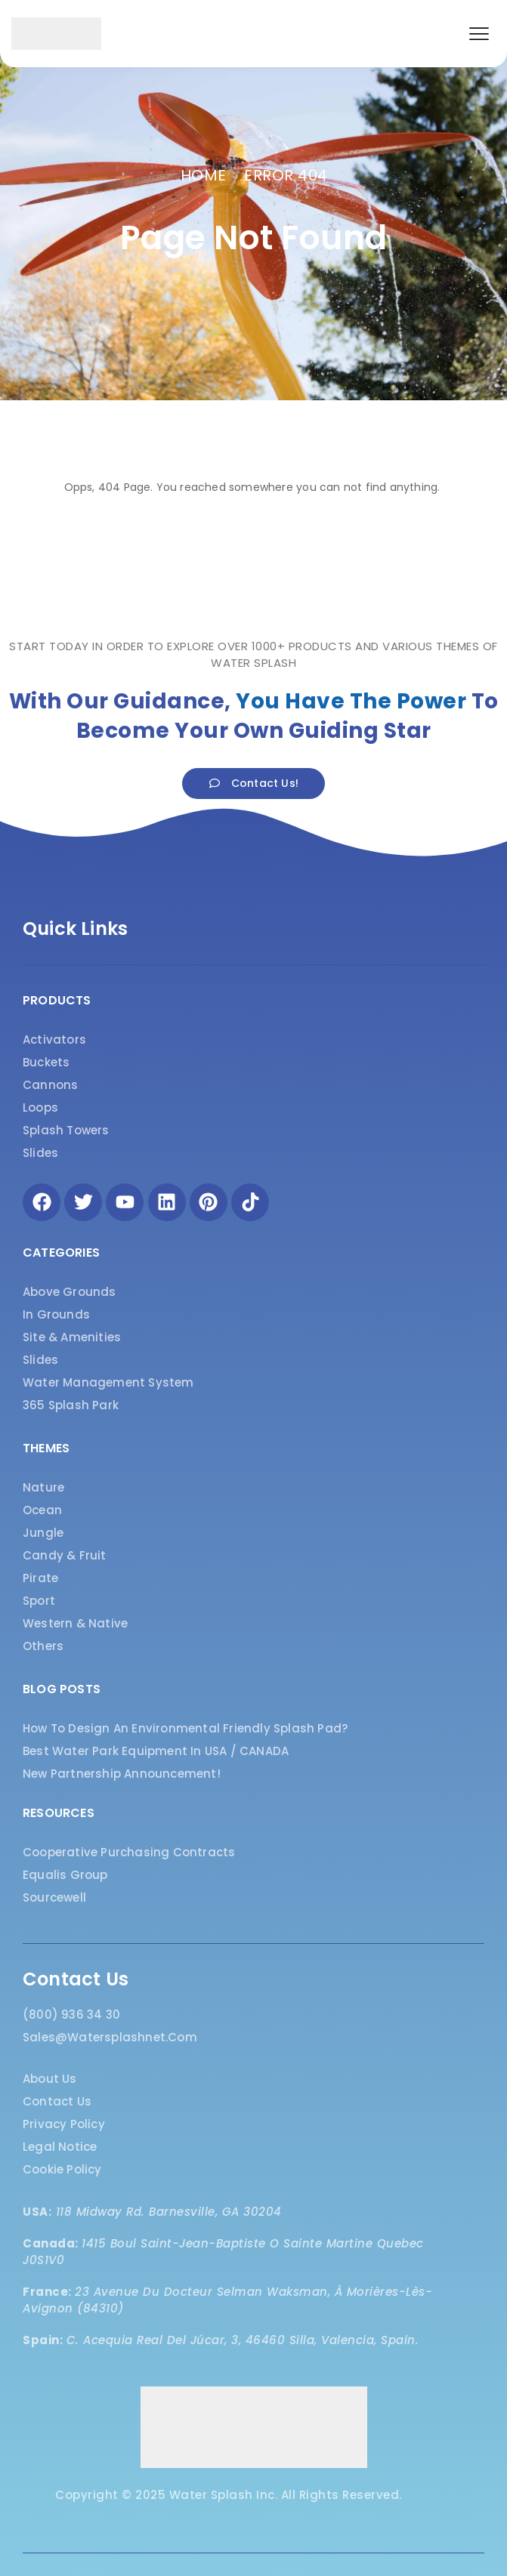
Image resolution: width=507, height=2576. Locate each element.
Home (204, 175)
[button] (479, 34)
